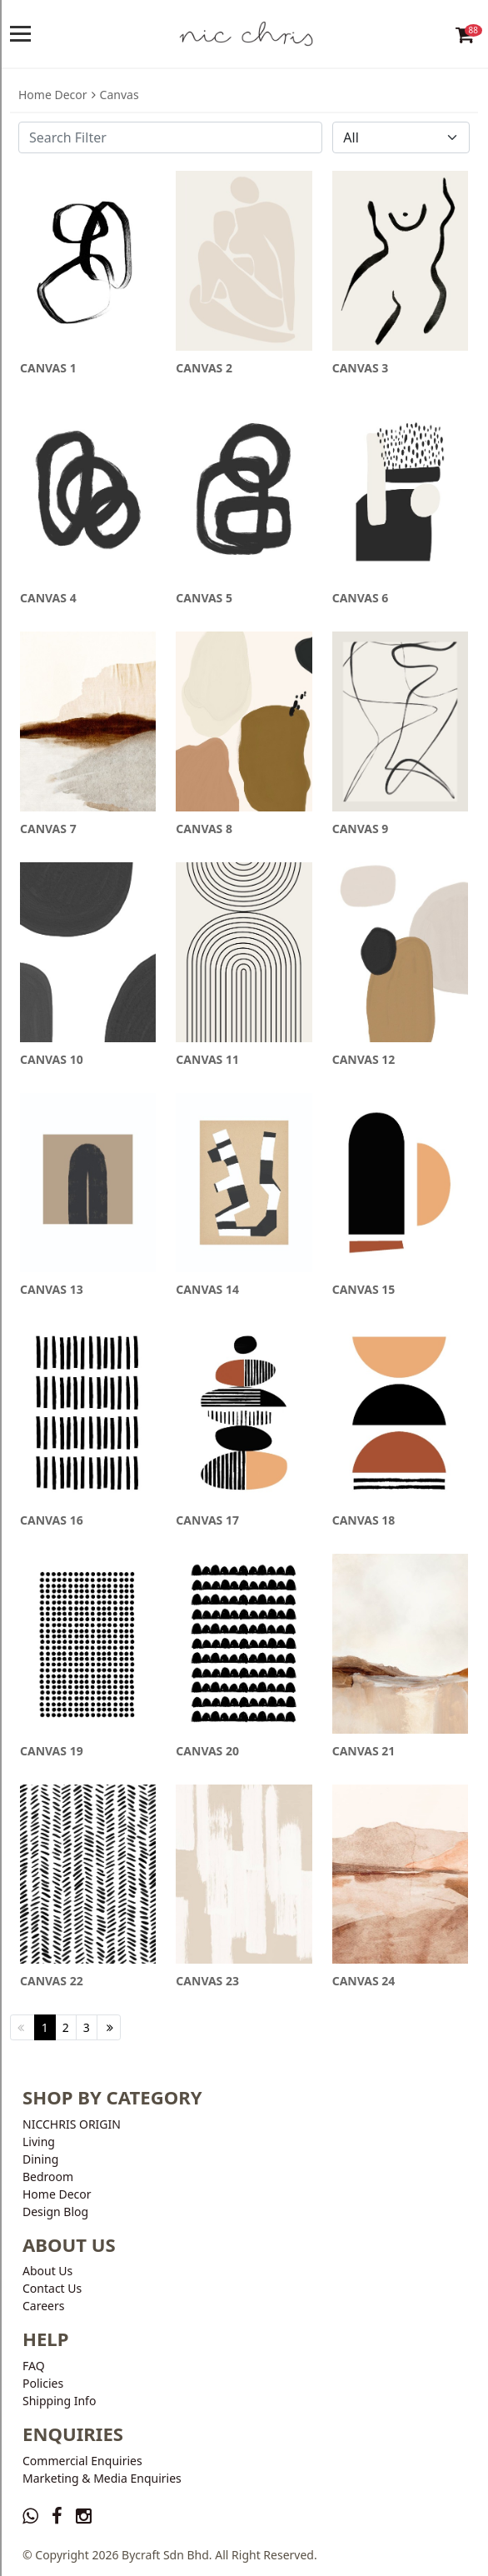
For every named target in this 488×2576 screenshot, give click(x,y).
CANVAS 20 (207, 1751)
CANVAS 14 (207, 1289)
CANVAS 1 (48, 368)
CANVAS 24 (364, 1981)
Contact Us (52, 2288)
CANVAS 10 (51, 1059)
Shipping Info (59, 2401)
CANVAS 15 (364, 1289)
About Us (47, 2271)
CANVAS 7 (48, 828)
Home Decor (52, 94)
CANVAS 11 (207, 1059)
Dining (40, 2159)
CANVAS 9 (360, 828)
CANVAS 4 (48, 598)
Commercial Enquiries (82, 2461)
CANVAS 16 (51, 1520)
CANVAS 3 (360, 368)
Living (38, 2141)
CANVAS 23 (207, 1981)
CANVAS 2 (204, 368)
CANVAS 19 (51, 1751)
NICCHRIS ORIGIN (71, 2124)
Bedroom (47, 2176)
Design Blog (55, 2211)
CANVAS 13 (51, 1289)
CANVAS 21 (364, 1751)
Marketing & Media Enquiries (102, 2478)
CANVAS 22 (51, 1981)
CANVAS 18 (364, 1520)
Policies (42, 2383)
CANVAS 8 (204, 828)
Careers (43, 2306)
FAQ (33, 2366)
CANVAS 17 (207, 1520)
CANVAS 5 (204, 598)
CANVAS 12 (364, 1059)
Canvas (119, 94)
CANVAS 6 (360, 598)
